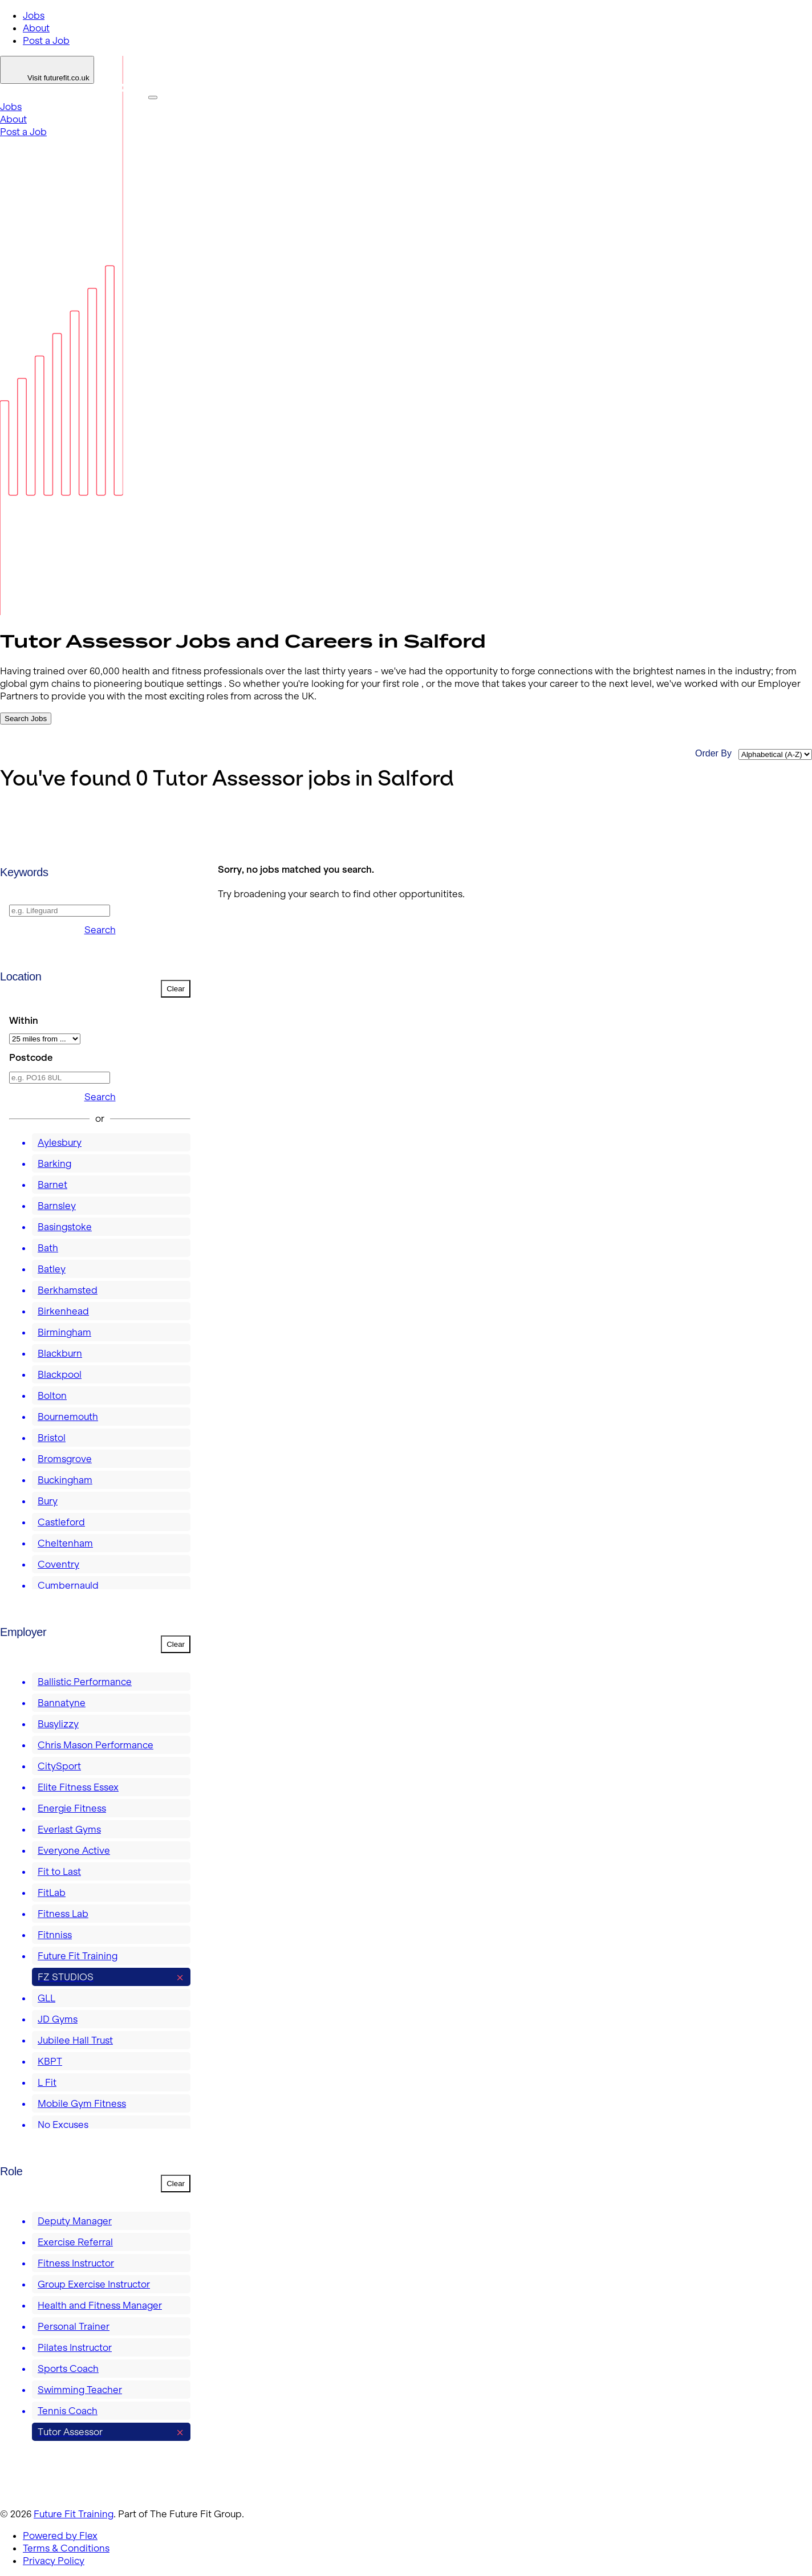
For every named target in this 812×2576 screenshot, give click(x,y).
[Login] (47, 70)
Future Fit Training (73, 2514)
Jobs (33, 15)
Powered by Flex (60, 2535)
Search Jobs (26, 718)
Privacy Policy (53, 2560)
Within (23, 1020)
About (36, 28)
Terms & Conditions (66, 2548)
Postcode (30, 1057)
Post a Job (46, 40)
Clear (176, 988)
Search (100, 929)
